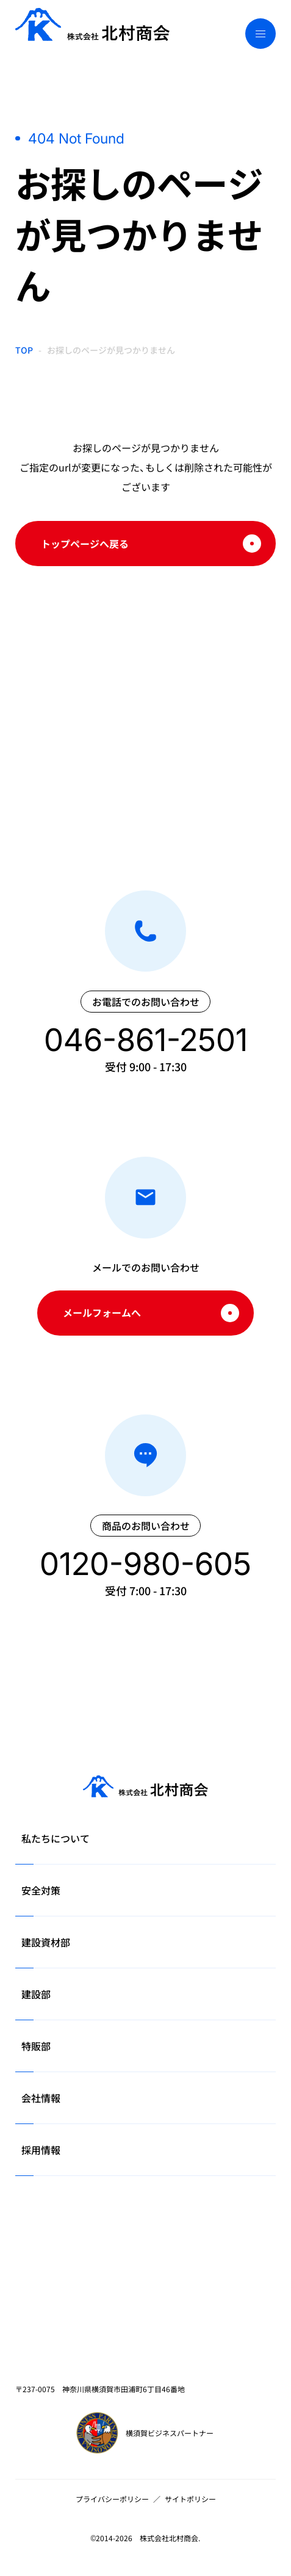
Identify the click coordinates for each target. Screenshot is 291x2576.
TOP (24, 350)
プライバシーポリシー (112, 2499)
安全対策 (40, 1890)
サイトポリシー (190, 2499)
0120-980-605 (145, 1564)
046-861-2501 (146, 1040)
